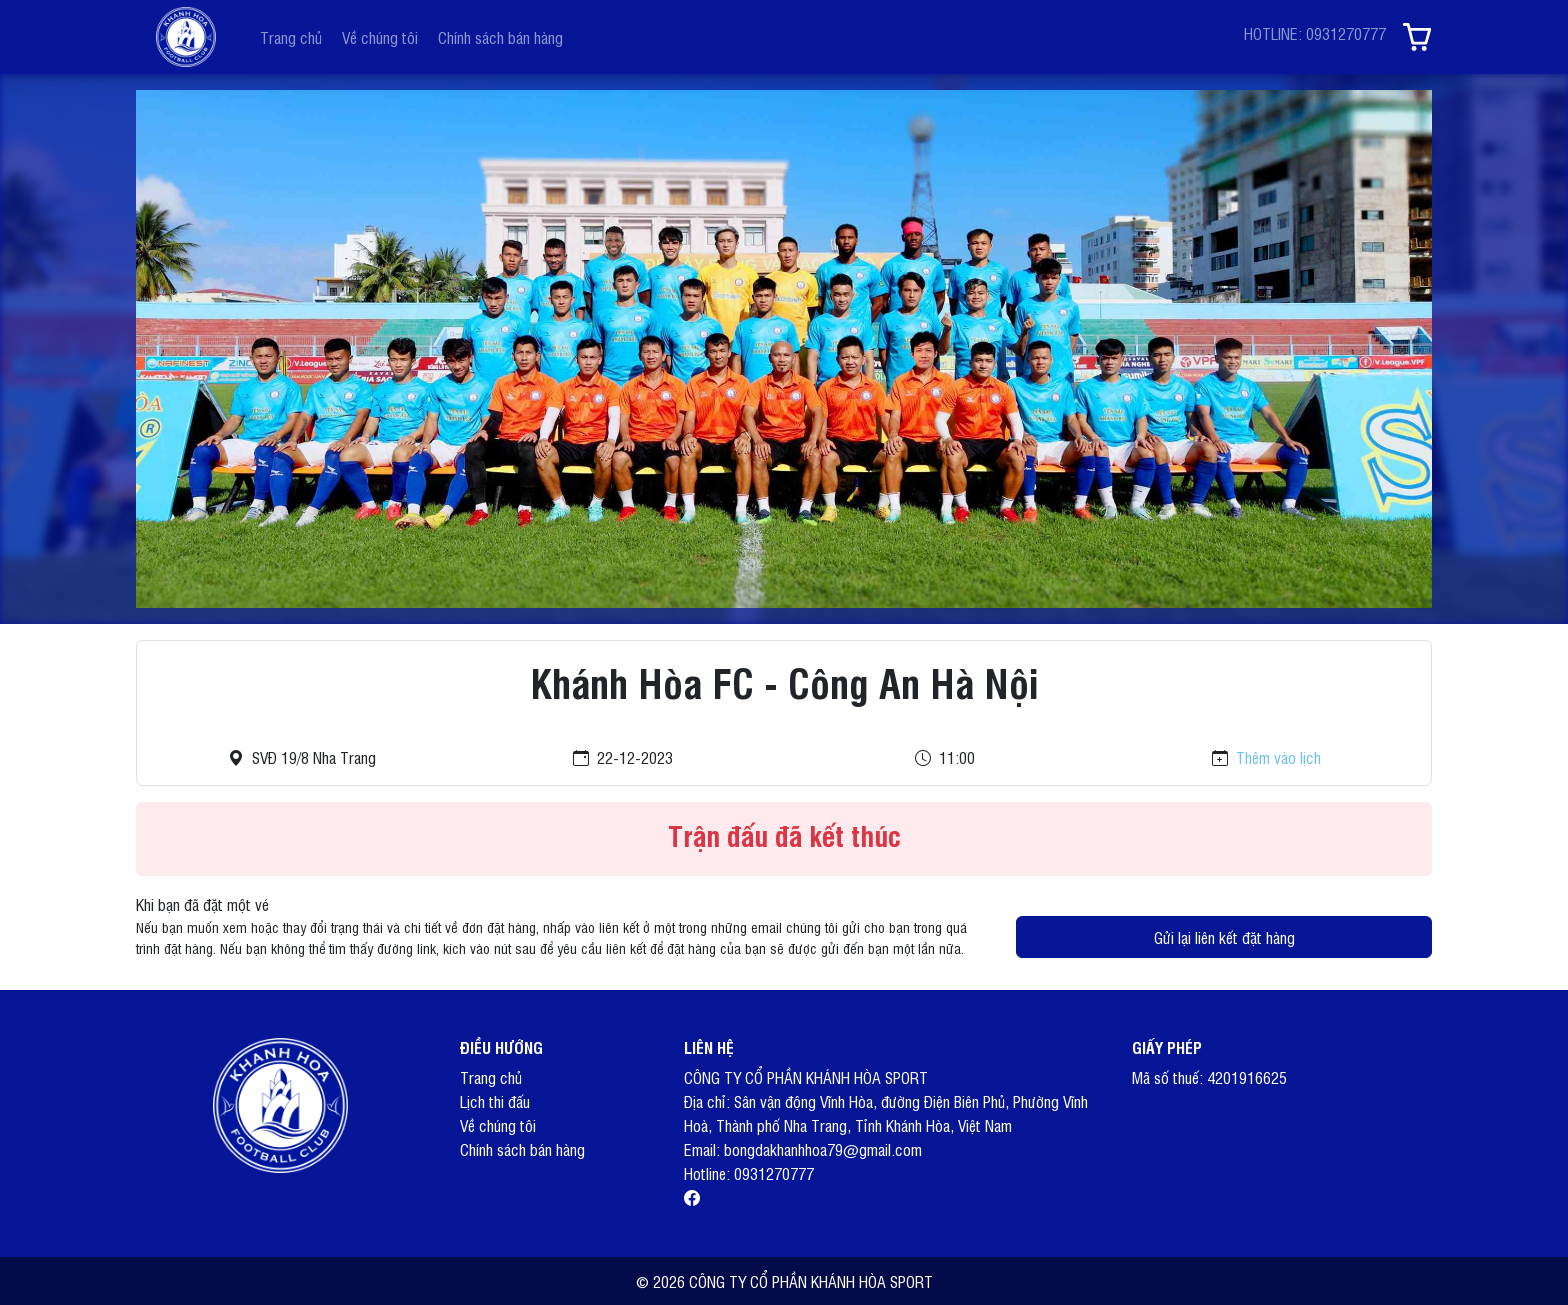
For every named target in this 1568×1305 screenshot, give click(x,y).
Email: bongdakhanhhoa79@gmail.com (803, 1149)
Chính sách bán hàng (500, 37)
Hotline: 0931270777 (749, 1173)
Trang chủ (291, 37)
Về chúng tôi (380, 37)
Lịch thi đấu (495, 1101)
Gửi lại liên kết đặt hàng (1224, 937)
